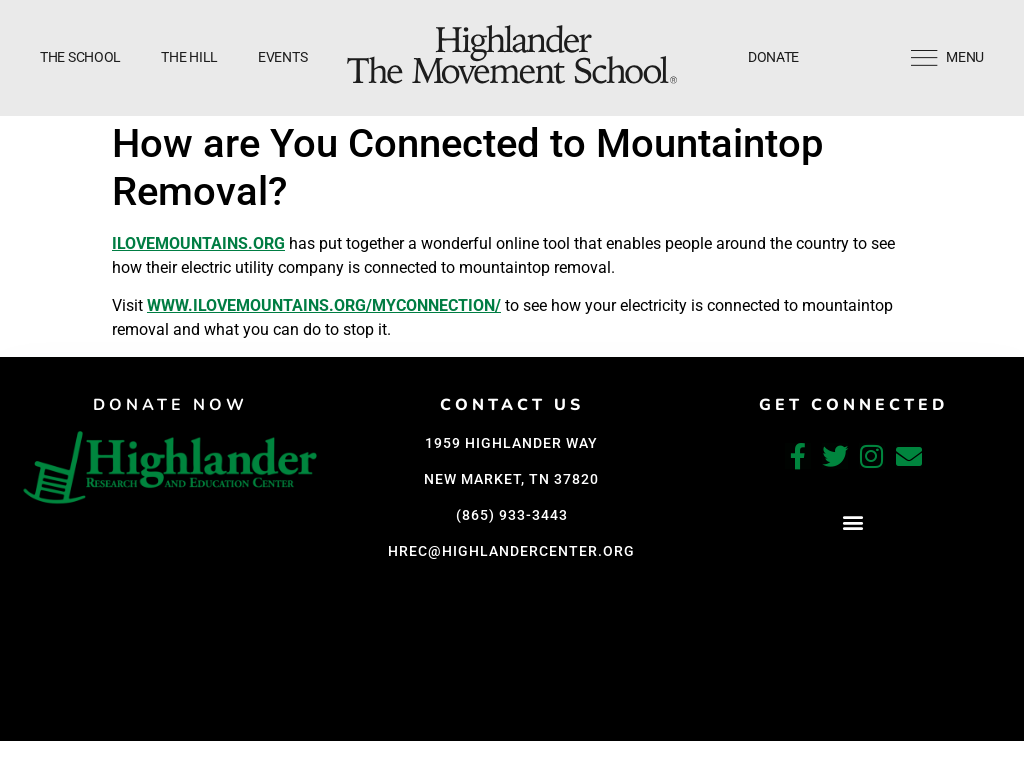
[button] (853, 522)
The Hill (189, 57)
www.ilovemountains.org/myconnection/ (324, 305)
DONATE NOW (170, 405)
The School (80, 57)
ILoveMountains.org (198, 243)
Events (282, 57)
